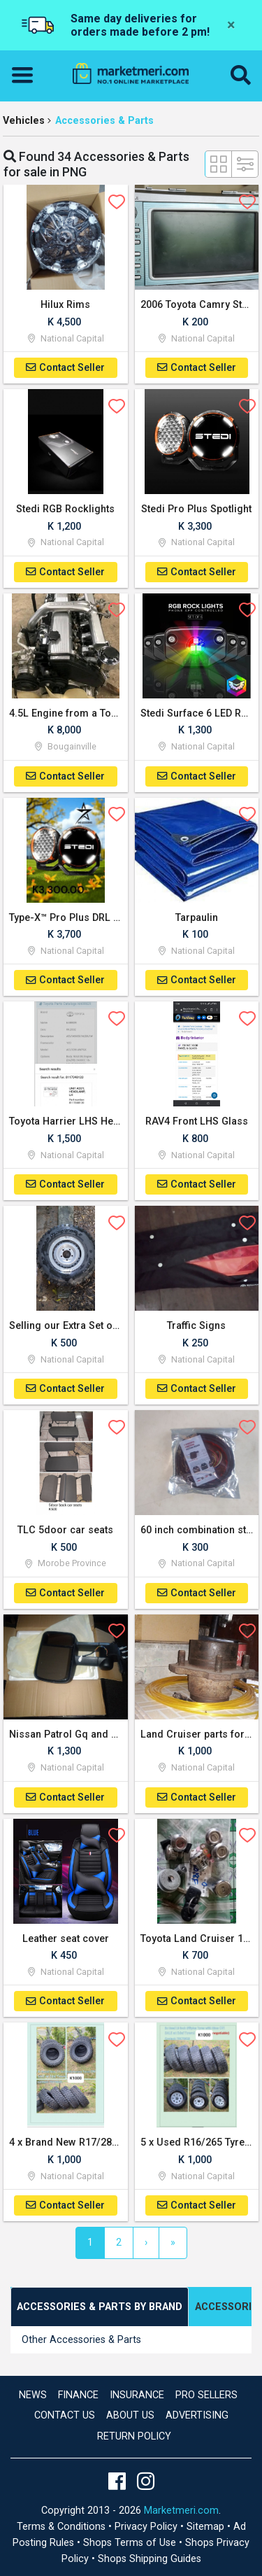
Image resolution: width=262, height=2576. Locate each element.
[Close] (231, 25)
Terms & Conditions (62, 2527)
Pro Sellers (206, 2395)
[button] (241, 76)
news (33, 2395)
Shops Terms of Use (131, 2543)
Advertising (197, 2415)
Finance (78, 2395)
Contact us (64, 2415)
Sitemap (207, 2527)
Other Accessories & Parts (81, 2340)
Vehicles (24, 121)
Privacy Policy (147, 2527)
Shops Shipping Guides (149, 2559)
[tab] (99, 2307)
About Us (130, 2415)
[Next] (146, 2243)
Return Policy (134, 2436)
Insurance (137, 2395)
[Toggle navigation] (26, 76)
